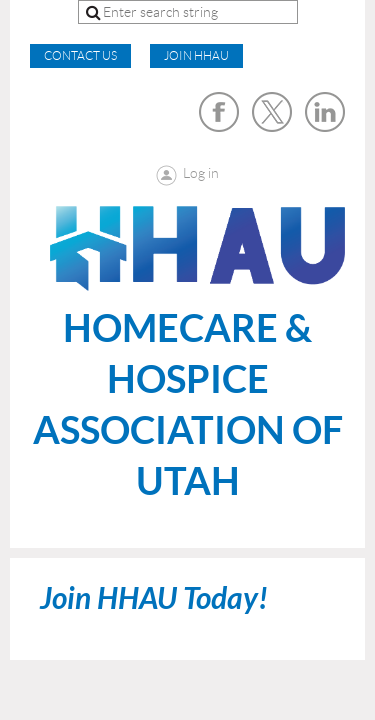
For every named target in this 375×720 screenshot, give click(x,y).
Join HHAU (196, 55)
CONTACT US (80, 55)
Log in (201, 173)
